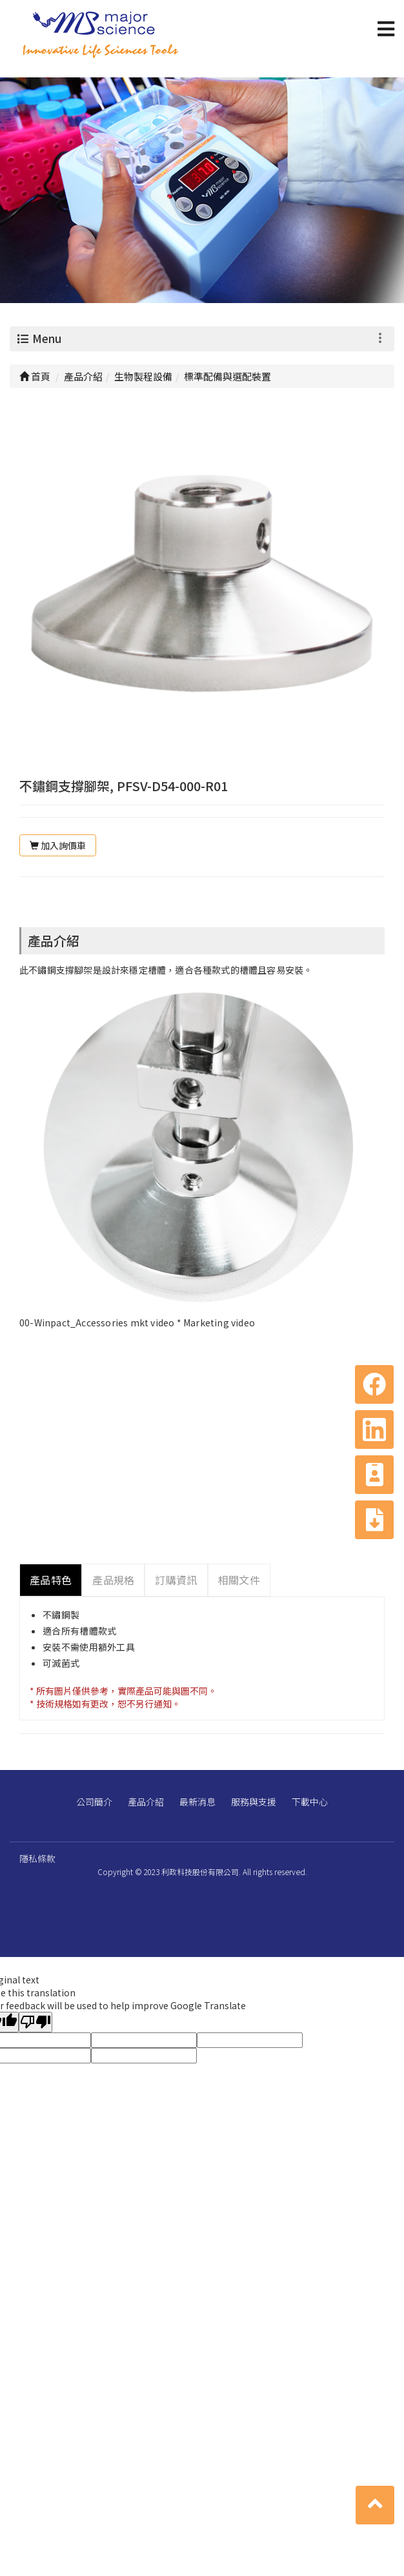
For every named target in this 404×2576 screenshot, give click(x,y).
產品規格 (113, 1580)
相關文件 (239, 1580)
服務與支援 (253, 1801)
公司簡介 (94, 1801)
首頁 (34, 376)
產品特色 (51, 1580)
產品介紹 (146, 1801)
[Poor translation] (35, 2022)
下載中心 (310, 1801)
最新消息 (197, 1801)
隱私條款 (37, 1858)
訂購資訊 (176, 1580)
